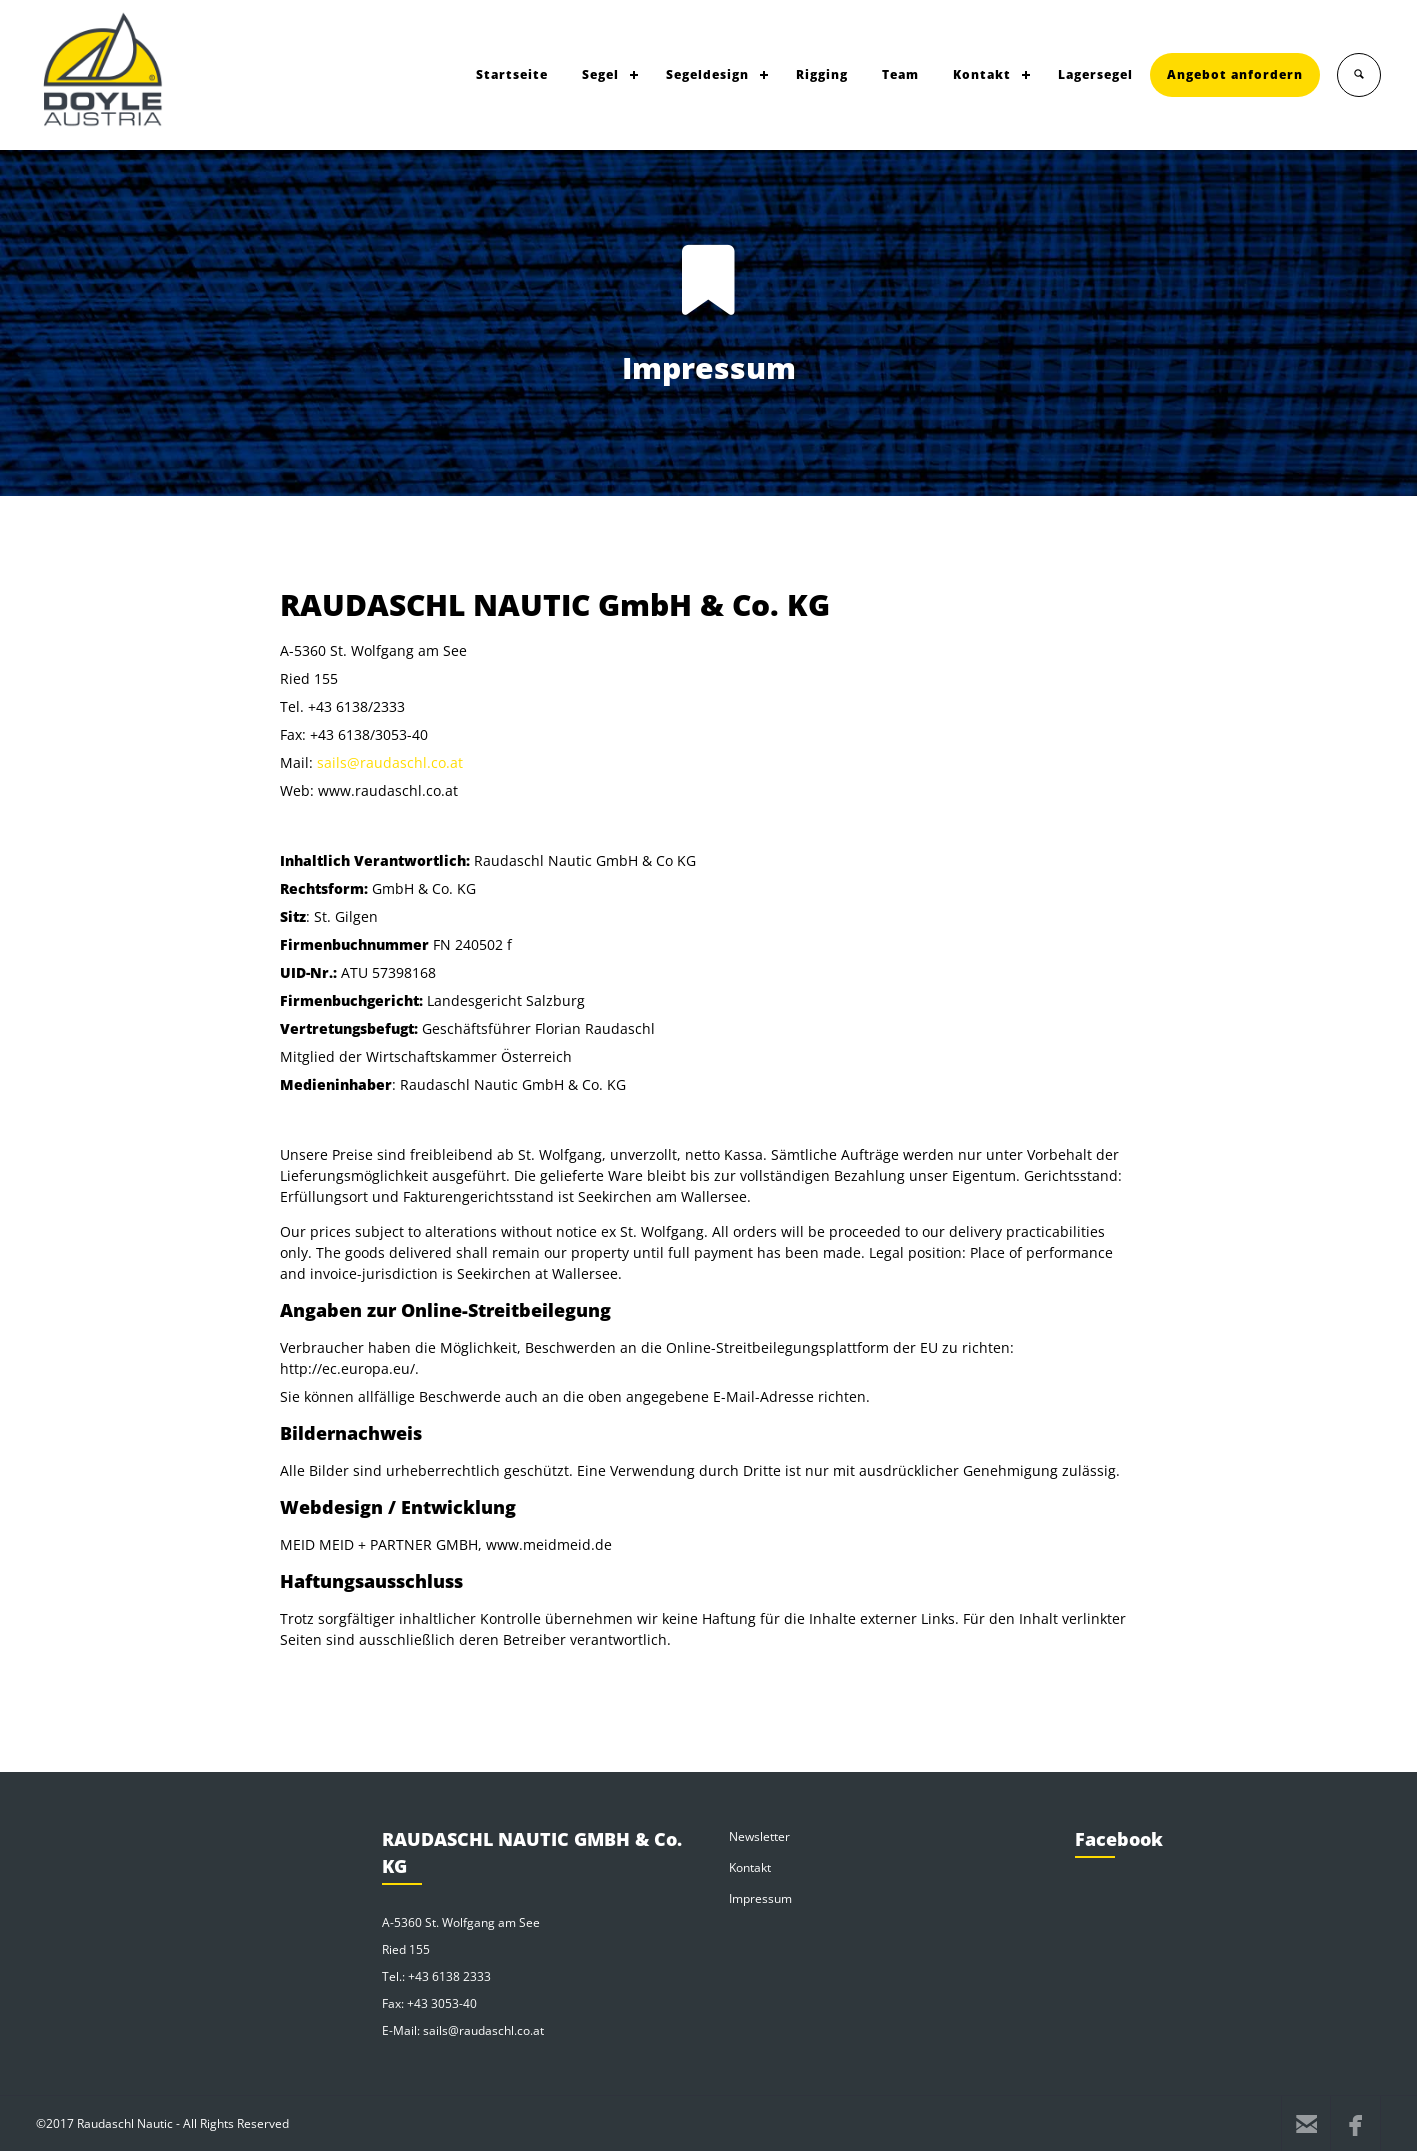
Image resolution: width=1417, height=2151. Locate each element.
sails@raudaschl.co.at (390, 762)
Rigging (822, 74)
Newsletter (759, 1836)
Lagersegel (1095, 74)
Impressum (760, 1898)
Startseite (512, 74)
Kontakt (982, 74)
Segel (600, 74)
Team (900, 74)
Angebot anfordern (1235, 74)
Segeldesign (707, 74)
